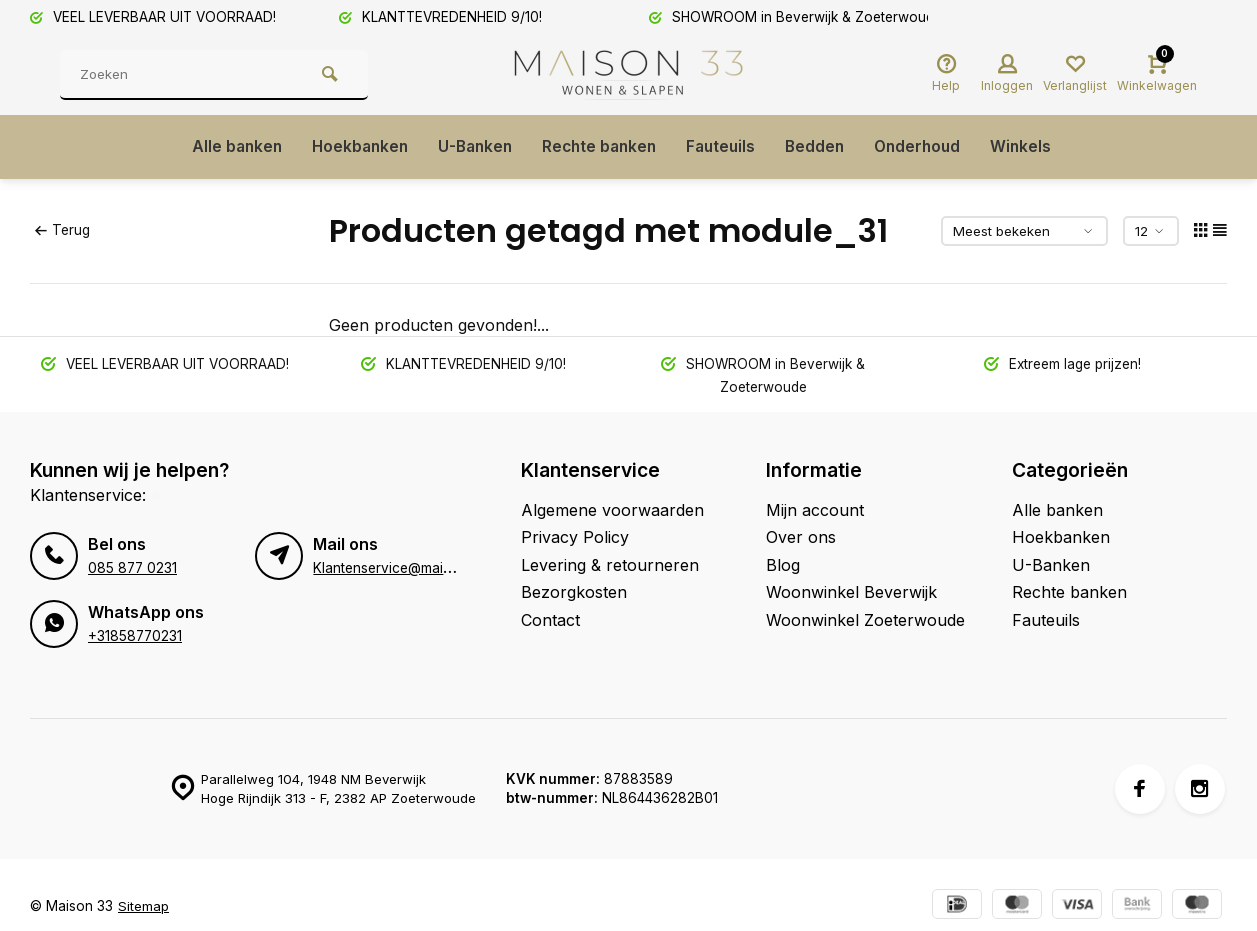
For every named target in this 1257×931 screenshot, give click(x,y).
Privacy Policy (575, 537)
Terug (62, 230)
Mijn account (815, 510)
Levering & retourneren (610, 565)
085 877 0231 (132, 567)
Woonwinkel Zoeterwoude (865, 620)
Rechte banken (599, 147)
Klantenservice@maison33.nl (405, 567)
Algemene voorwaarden (612, 510)
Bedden (821, 147)
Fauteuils (725, 147)
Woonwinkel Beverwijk (851, 592)
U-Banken (471, 147)
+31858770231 (135, 635)
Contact (550, 620)
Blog (783, 565)
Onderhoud (927, 147)
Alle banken (225, 147)
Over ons (801, 537)
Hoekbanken (352, 147)
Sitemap (143, 905)
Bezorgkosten (574, 592)
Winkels (1033, 147)
